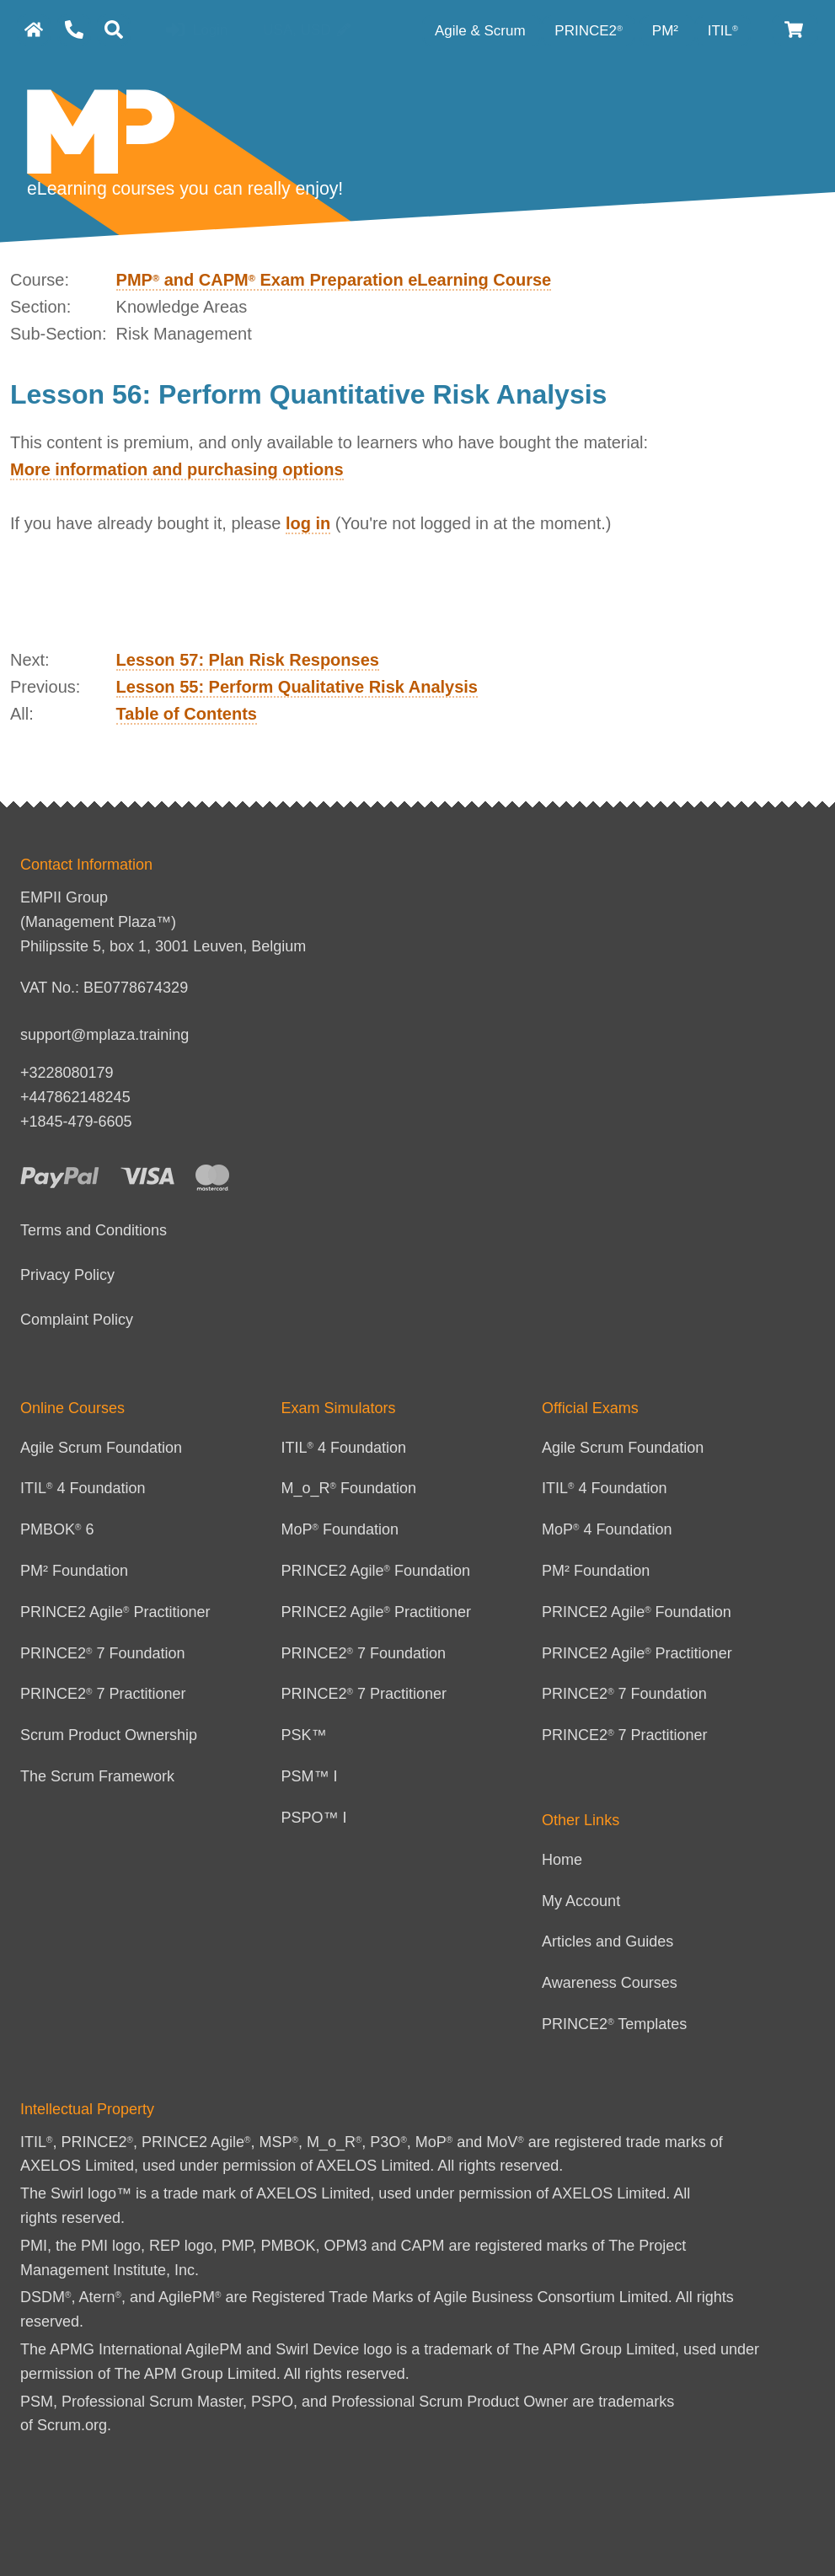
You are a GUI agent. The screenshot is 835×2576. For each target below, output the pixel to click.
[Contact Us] (74, 30)
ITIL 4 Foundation (83, 1488)
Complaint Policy (76, 1319)
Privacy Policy (67, 1275)
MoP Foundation (340, 1529)
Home (562, 1859)
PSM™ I (309, 1776)
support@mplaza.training (104, 1034)
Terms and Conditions (93, 1230)
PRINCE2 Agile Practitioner (115, 1612)
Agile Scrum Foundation (101, 1447)
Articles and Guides (607, 1941)
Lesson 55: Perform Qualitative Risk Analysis (297, 686)
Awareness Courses (609, 1982)
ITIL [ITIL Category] (723, 31)
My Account (581, 1901)
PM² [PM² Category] (667, 31)
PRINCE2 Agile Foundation (376, 1570)
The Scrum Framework (97, 1776)
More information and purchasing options (177, 469)
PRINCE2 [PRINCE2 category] (588, 31)
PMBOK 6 (57, 1529)
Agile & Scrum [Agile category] (482, 31)
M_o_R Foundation (349, 1488)
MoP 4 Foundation (607, 1529)
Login (196, 30)
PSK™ (304, 1735)
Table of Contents (186, 713)
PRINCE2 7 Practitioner (103, 1693)
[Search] (114, 30)
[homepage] (34, 30)
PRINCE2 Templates (614, 2024)
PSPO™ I (314, 1817)
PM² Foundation (74, 1570)
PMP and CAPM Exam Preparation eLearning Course (334, 279)
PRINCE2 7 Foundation (102, 1653)
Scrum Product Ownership (108, 1735)
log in (308, 523)
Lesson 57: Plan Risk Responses (247, 660)
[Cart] (795, 30)
